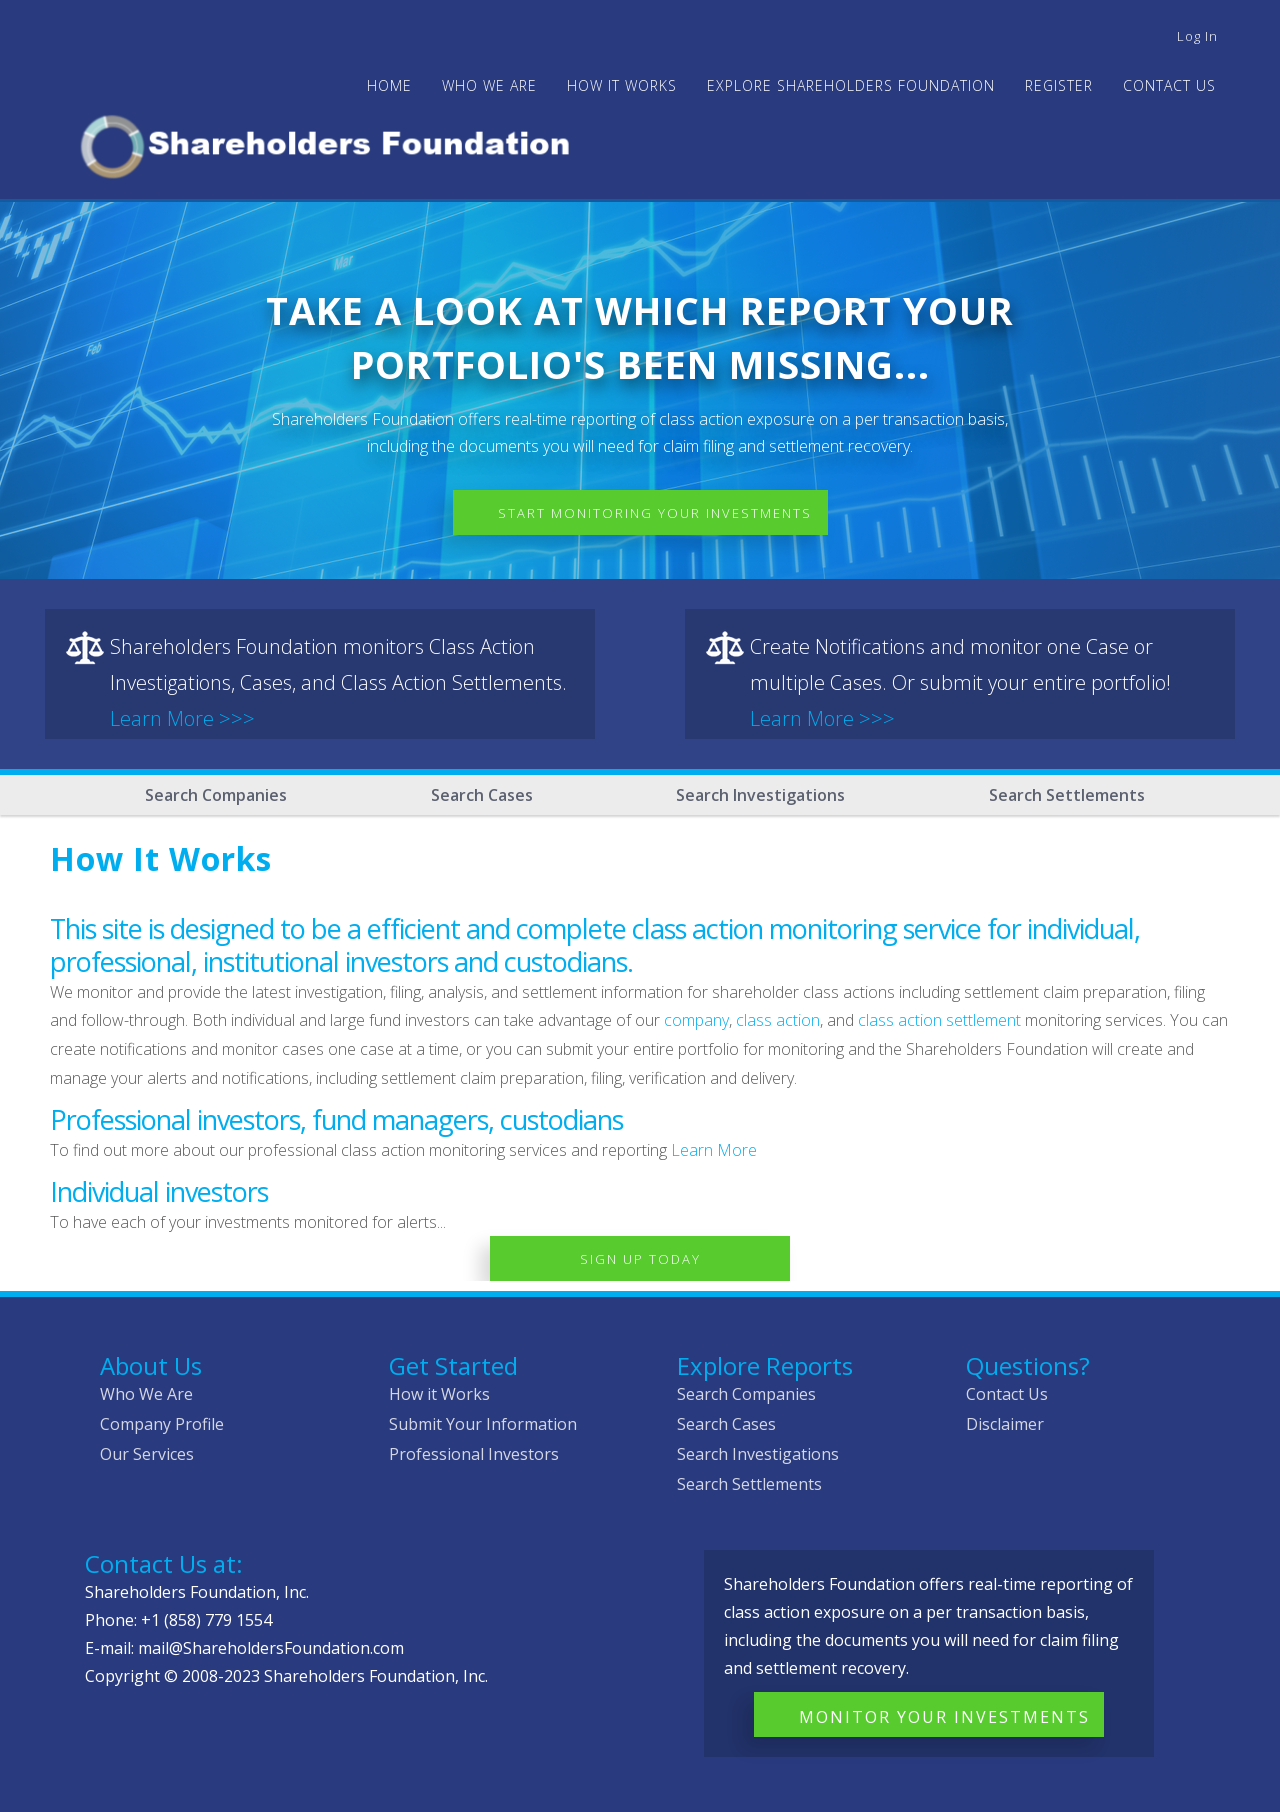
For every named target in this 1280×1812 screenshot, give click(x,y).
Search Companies (216, 795)
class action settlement (939, 1020)
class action (778, 1020)
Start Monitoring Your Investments (655, 513)
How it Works (439, 1394)
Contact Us (1169, 85)
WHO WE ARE (489, 85)
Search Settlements (1067, 795)
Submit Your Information (483, 1424)
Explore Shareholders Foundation (851, 85)
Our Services (147, 1454)
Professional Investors (474, 1454)
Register (1059, 85)
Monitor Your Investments (944, 1717)
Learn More (714, 1150)
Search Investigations (760, 795)
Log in (1197, 36)
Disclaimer (1005, 1424)
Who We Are (146, 1394)
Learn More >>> (182, 718)
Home (389, 85)
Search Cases (482, 795)
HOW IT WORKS (622, 85)
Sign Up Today (640, 1259)
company (696, 1020)
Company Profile (162, 1424)
